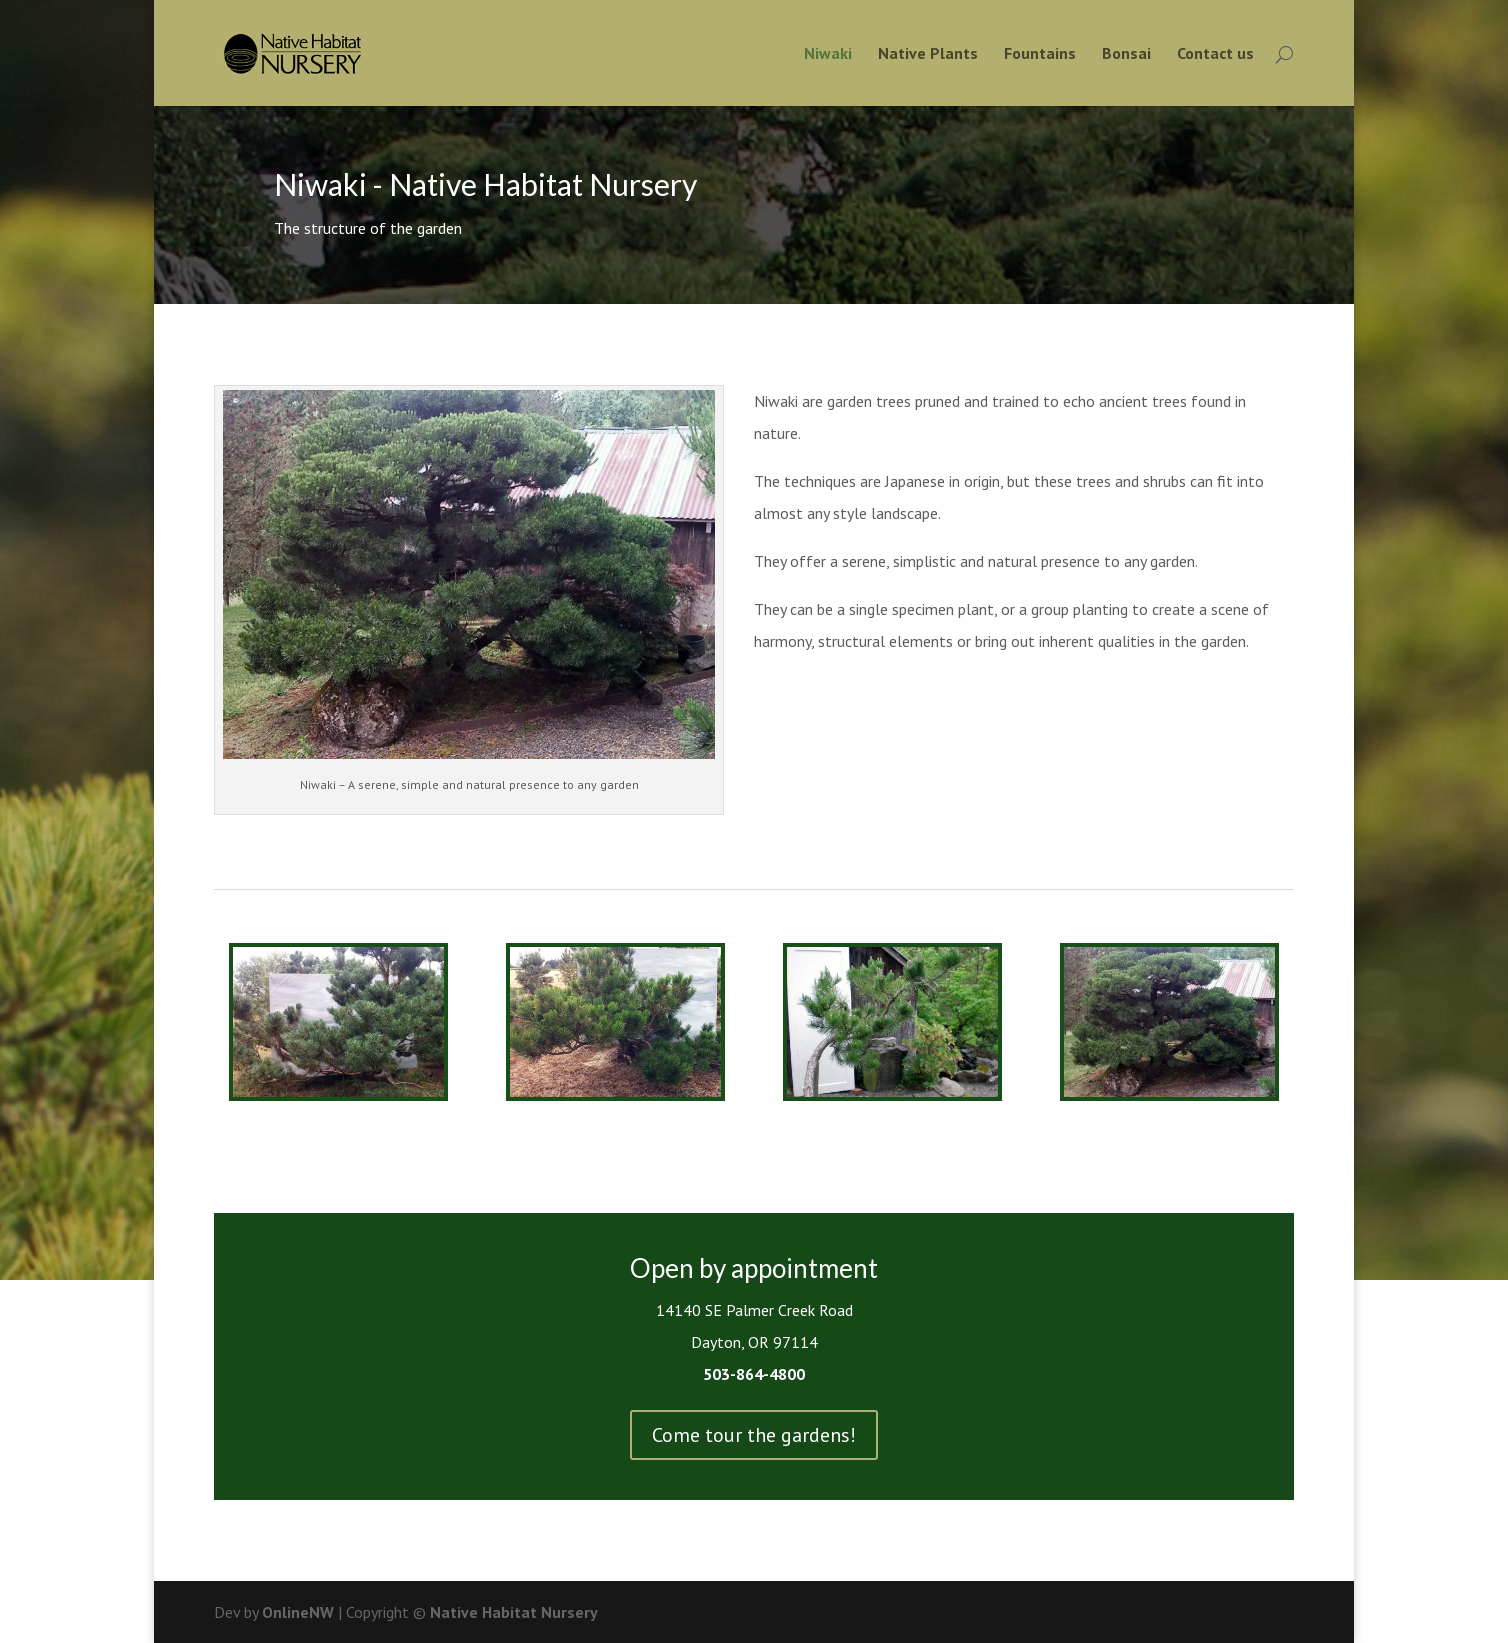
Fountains (1040, 54)
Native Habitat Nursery (514, 1612)
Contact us (1215, 54)
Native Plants (928, 54)
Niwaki (828, 54)
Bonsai (1126, 54)
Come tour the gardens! (754, 1435)
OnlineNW (298, 1612)
